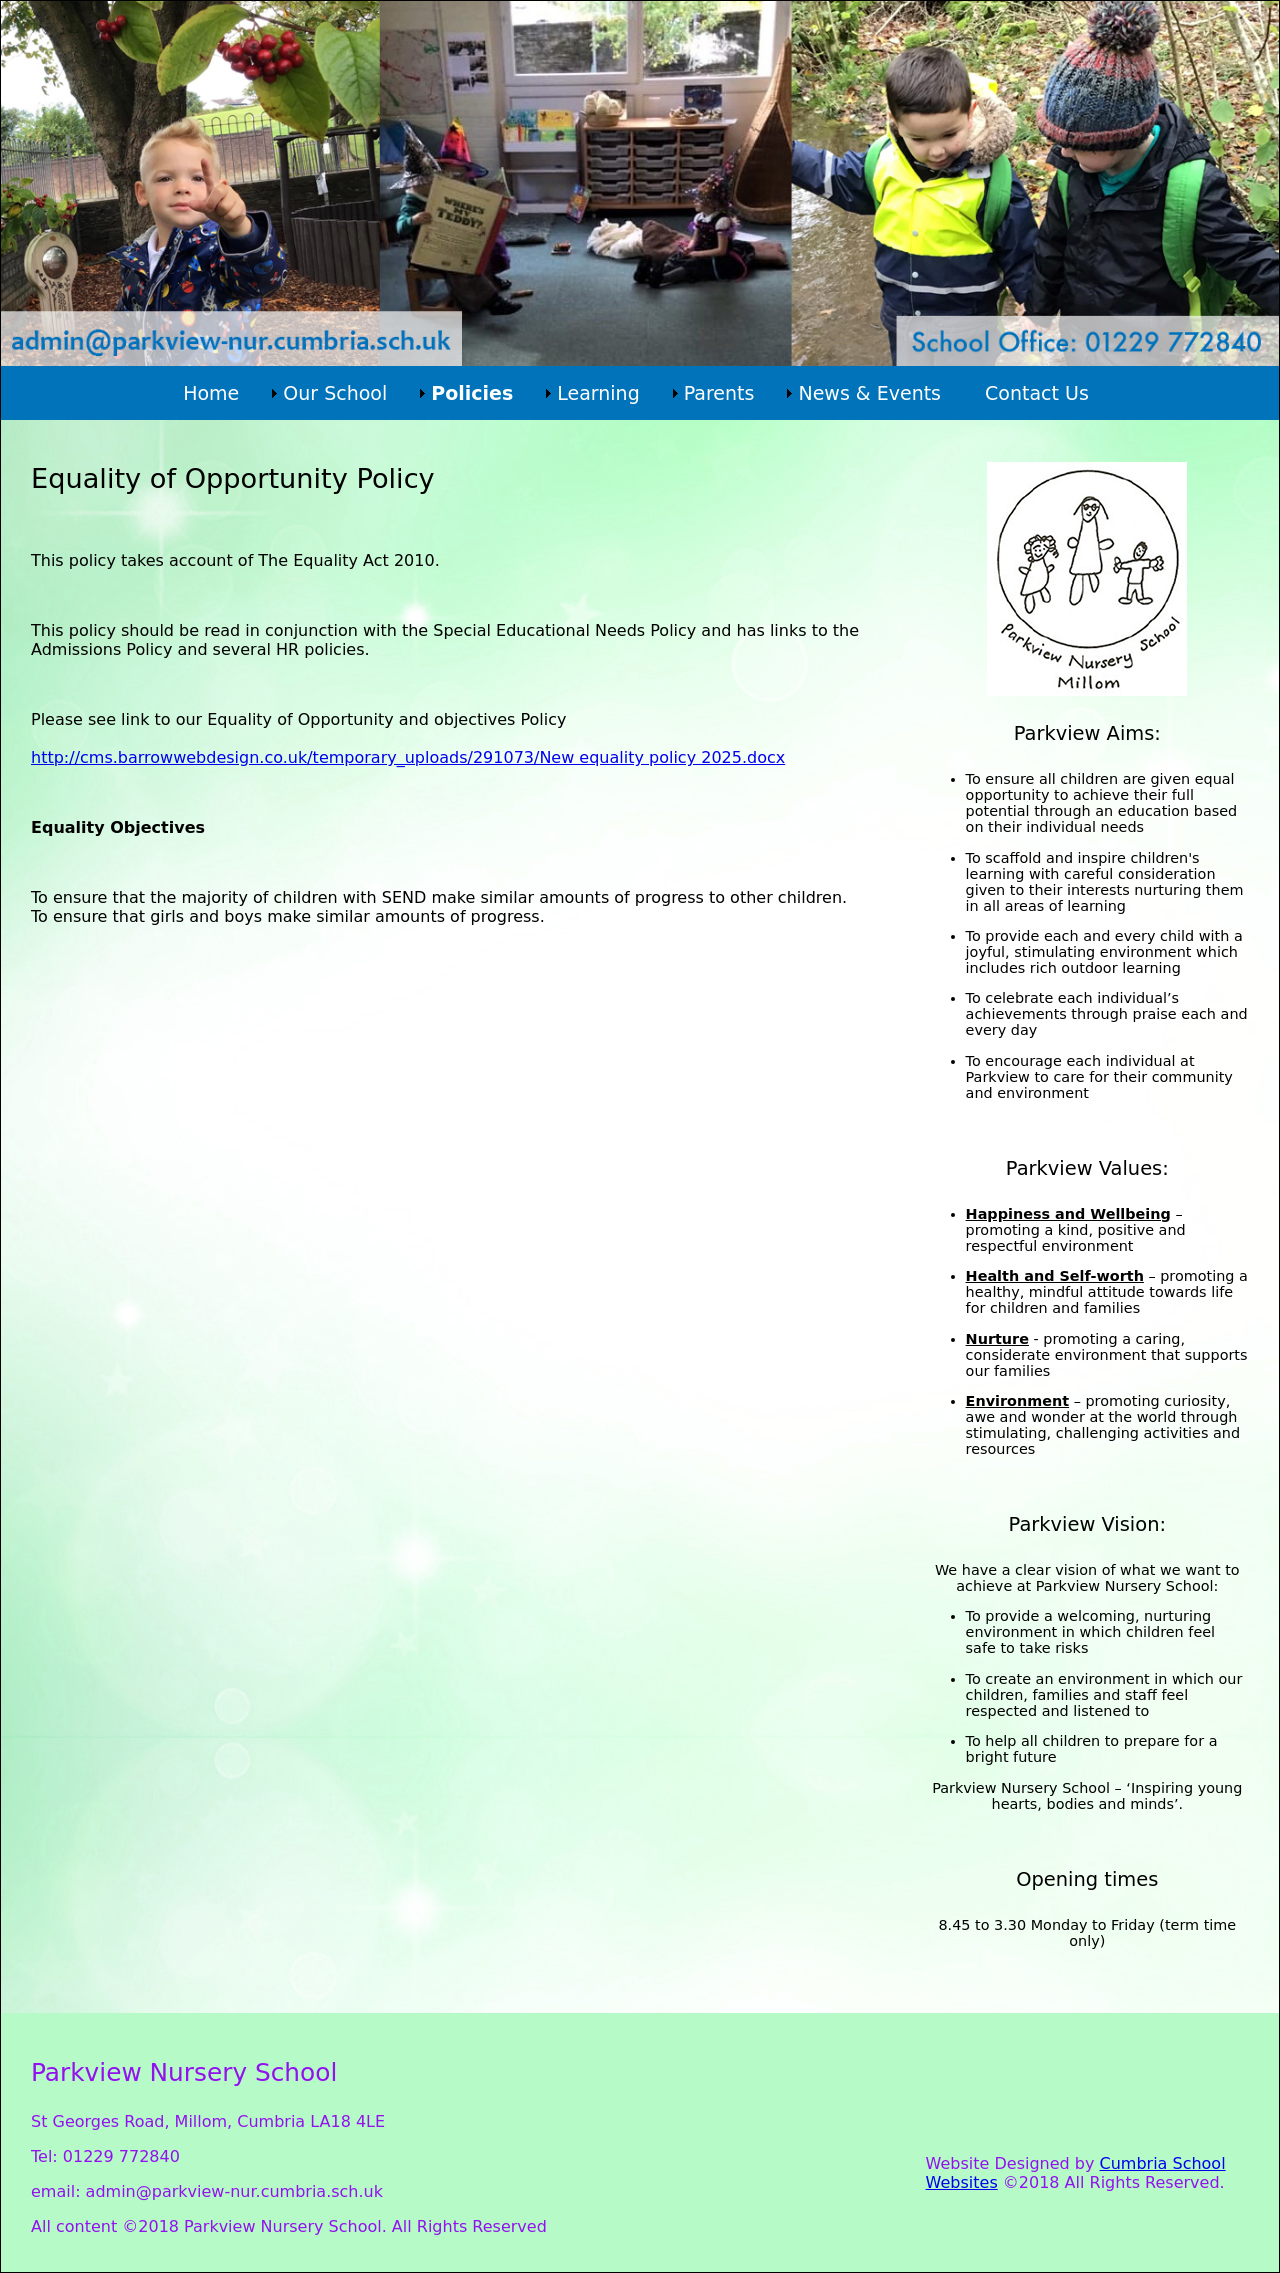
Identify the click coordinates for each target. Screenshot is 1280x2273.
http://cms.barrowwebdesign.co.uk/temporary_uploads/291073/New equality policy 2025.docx (408, 757)
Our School (335, 393)
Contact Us (1037, 393)
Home (211, 393)
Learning (598, 393)
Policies (472, 393)
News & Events (869, 393)
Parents (719, 393)
